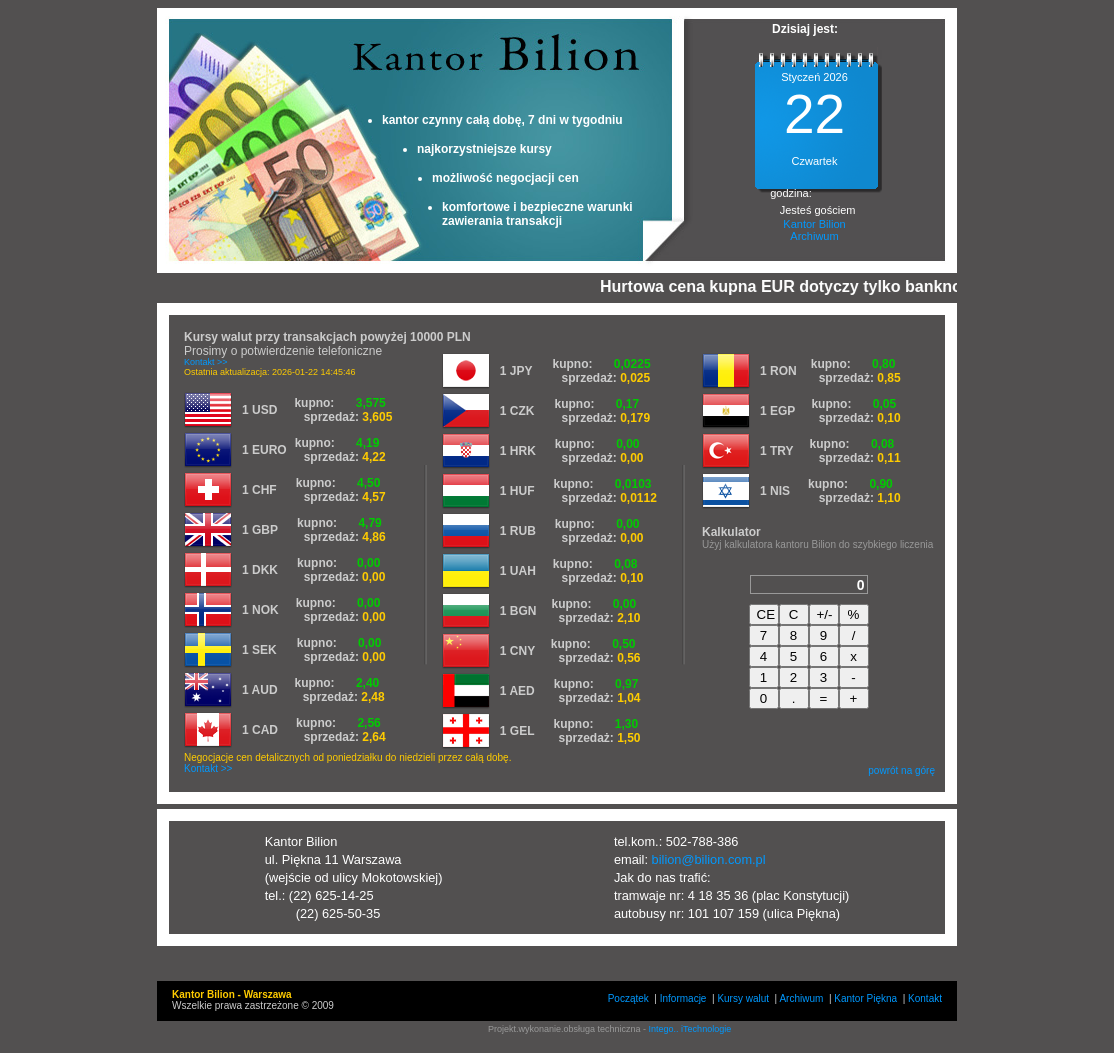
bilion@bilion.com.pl (709, 859)
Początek (628, 998)
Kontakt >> (206, 362)
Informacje (683, 998)
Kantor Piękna (865, 998)
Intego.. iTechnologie (690, 1029)
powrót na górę (901, 770)
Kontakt (925, 998)
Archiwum (814, 236)
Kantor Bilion (814, 224)
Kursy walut (743, 998)
